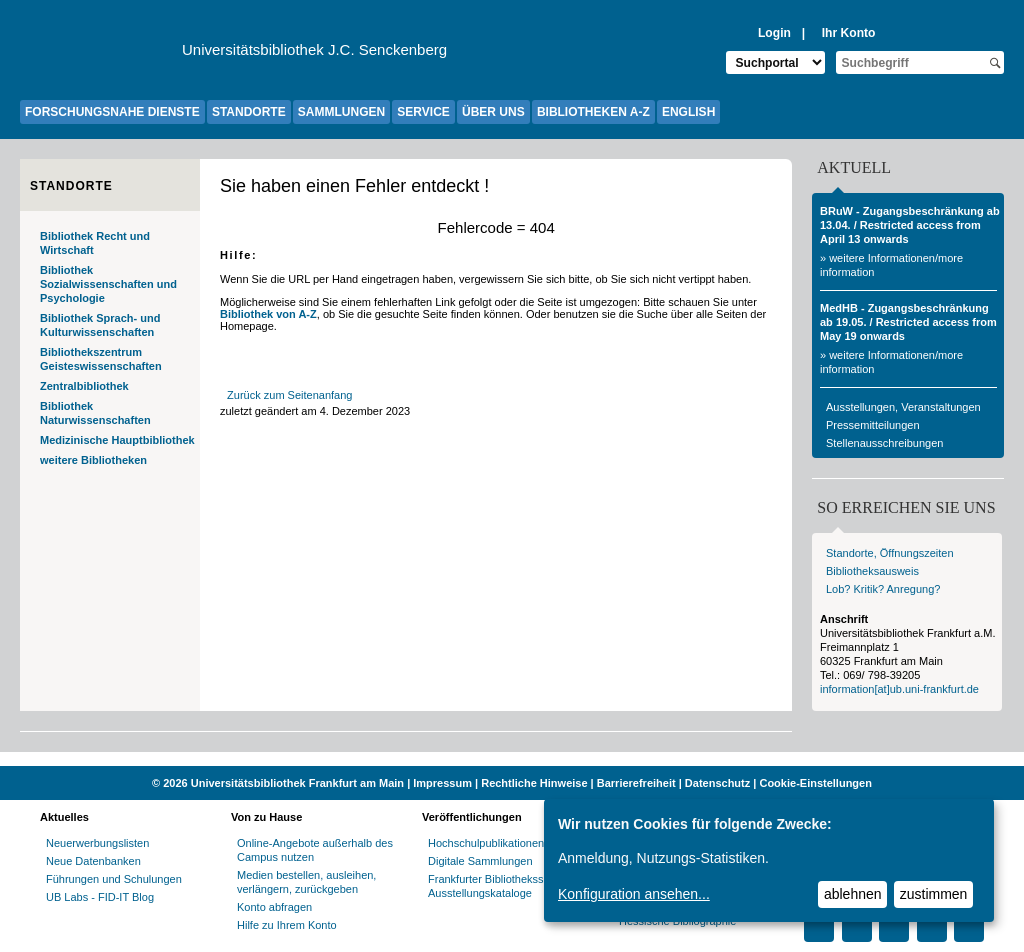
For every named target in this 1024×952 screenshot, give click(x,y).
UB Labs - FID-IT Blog (100, 897)
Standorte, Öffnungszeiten (890, 553)
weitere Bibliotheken (93, 460)
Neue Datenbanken (93, 861)
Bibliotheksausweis (872, 571)
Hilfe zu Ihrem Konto (287, 925)
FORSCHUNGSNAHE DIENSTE (112, 112)
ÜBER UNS (493, 112)
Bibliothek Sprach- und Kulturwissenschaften (100, 325)
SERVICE (423, 112)
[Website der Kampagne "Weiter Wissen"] (512, 759)
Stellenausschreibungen (884, 443)
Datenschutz (717, 783)
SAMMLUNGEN (341, 112)
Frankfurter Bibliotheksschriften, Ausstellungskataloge (505, 886)
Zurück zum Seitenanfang (289, 395)
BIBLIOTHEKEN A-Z (593, 112)
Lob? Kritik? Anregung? (883, 589)
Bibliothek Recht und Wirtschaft (95, 243)
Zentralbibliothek (84, 386)
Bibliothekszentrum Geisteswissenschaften (101, 359)
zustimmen (934, 894)
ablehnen (853, 894)
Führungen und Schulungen (114, 879)
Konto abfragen (274, 907)
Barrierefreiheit (636, 783)
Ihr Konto (849, 33)
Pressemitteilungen (873, 425)
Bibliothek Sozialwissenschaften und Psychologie (108, 284)
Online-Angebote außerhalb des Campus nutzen (315, 850)
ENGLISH (688, 112)
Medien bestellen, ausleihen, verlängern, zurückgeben (306, 882)
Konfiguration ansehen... (634, 894)
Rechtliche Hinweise (534, 783)
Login (774, 33)
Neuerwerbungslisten (97, 843)
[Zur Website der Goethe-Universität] (101, 55)
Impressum (442, 783)
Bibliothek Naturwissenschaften (95, 413)
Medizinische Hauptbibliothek (117, 440)
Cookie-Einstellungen (815, 783)
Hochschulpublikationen (486, 843)
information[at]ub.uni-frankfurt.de (899, 689)
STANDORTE (249, 112)
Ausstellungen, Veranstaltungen (903, 407)
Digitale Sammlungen (480, 861)
